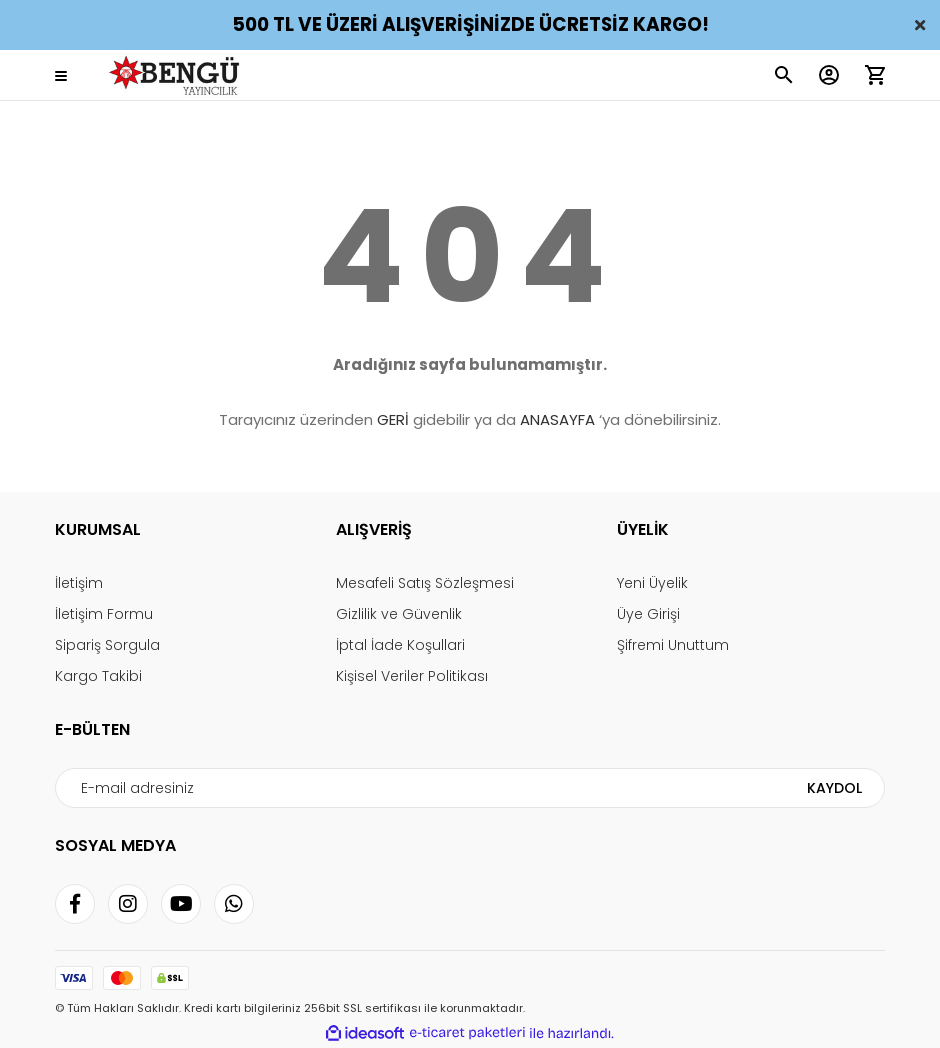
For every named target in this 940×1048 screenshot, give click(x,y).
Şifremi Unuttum (673, 645)
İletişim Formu (104, 614)
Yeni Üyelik (652, 583)
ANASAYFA (557, 419)
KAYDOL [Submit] (834, 788)
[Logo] (177, 75)
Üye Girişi (648, 614)
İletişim (79, 583)
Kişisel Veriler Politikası (412, 676)
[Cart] (875, 75)
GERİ (393, 419)
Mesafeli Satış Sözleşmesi (425, 583)
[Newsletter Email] (469, 788)
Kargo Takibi (98, 676)
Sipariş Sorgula (107, 645)
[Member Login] (829, 75)
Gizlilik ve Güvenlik (399, 614)
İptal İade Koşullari (400, 645)
